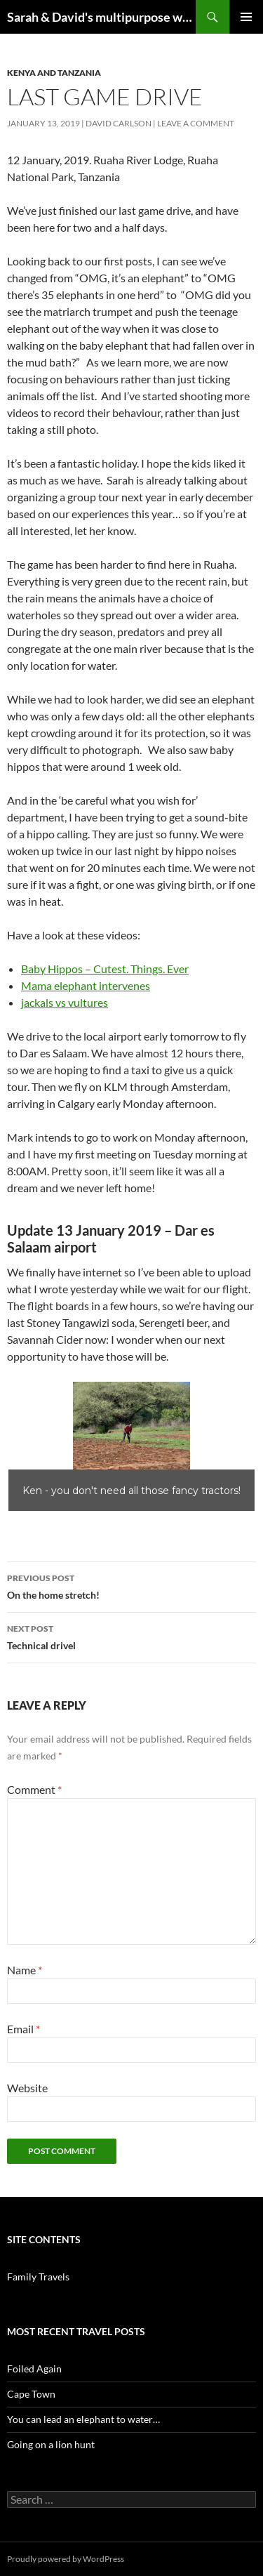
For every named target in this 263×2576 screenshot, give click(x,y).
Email (23, 2028)
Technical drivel (131, 1635)
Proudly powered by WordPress (65, 2559)
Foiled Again (34, 2368)
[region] (131, 1446)
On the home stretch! (131, 1585)
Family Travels (38, 2277)
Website (27, 2087)
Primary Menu (246, 17)
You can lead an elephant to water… (83, 2419)
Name (24, 1969)
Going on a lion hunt (51, 2444)
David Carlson (118, 123)
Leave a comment (195, 123)
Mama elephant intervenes (85, 985)
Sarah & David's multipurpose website (101, 17)
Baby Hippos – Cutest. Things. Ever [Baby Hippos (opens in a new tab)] (105, 968)
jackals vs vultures (64, 1002)
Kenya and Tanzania (54, 72)
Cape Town (31, 2394)
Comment (34, 1789)
